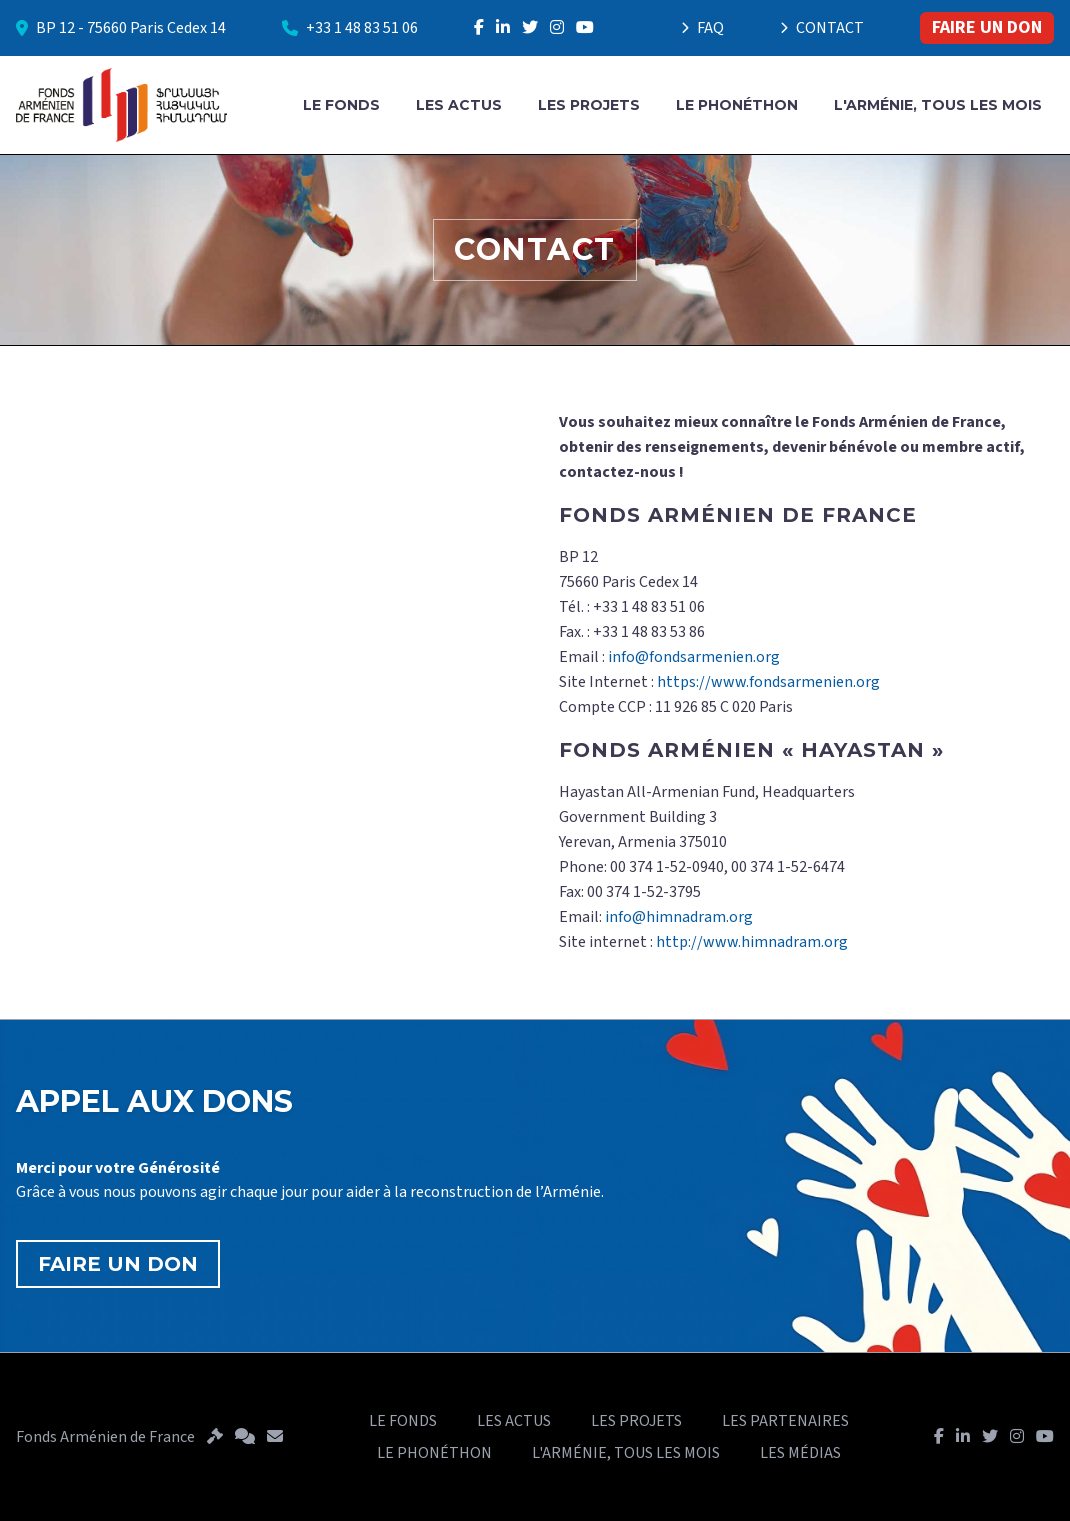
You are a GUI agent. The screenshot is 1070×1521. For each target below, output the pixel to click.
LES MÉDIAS (800, 1453)
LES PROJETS (589, 105)
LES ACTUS (459, 105)
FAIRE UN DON (987, 27)
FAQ (702, 28)
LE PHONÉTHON (737, 105)
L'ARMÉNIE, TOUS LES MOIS (938, 105)
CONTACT (822, 28)
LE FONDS (341, 105)
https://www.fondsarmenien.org (768, 682)
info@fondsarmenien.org (694, 657)
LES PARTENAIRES (785, 1421)
